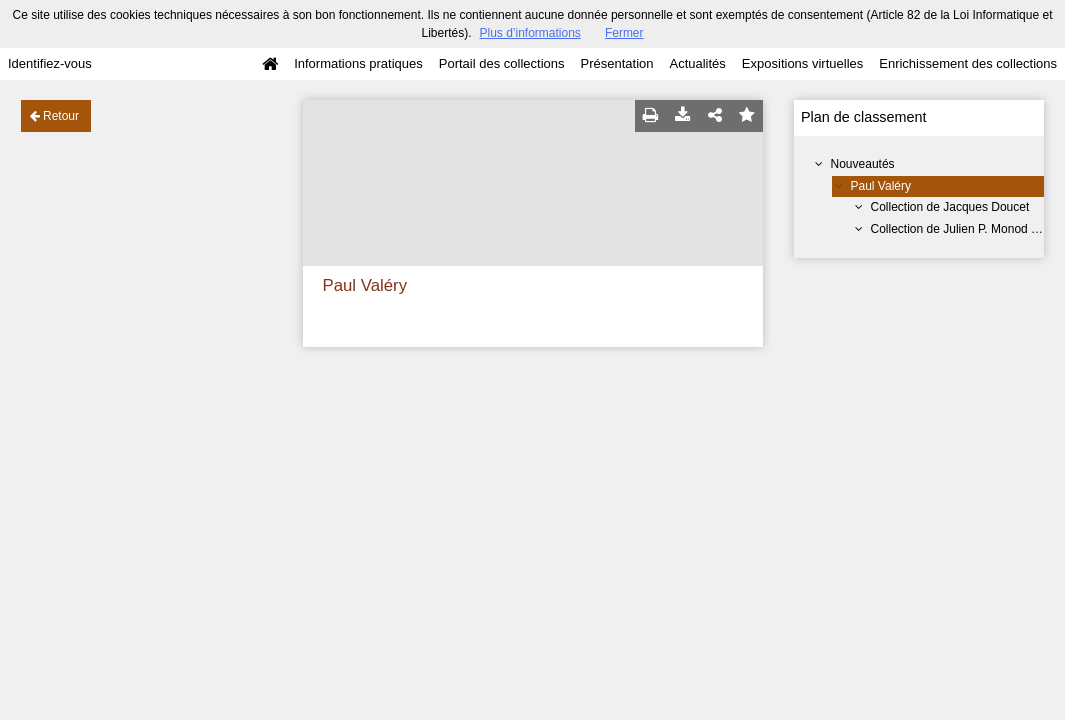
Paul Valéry (881, 186)
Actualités (697, 63)
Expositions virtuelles (802, 63)
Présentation (616, 63)
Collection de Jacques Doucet (950, 207)
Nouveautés (863, 164)
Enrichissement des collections (968, 63)
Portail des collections (502, 63)
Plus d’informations (529, 33)
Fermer (624, 33)
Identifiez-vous (50, 63)
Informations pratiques (358, 63)
